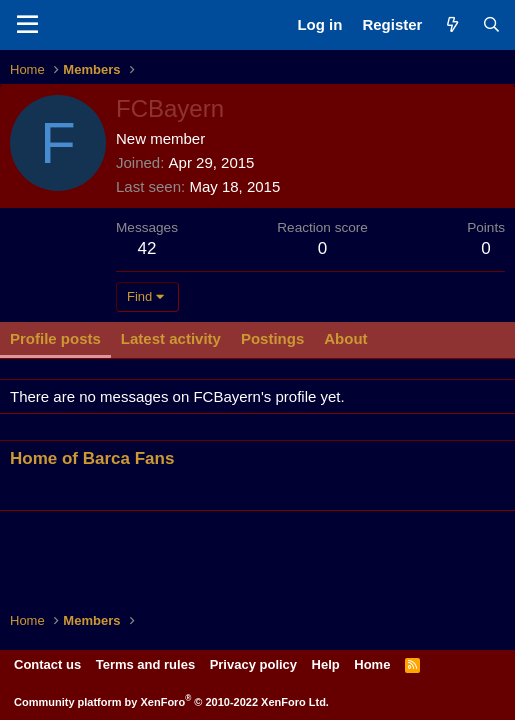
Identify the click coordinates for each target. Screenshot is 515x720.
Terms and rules (145, 664)
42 (147, 248)
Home (372, 664)
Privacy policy (253, 664)
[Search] (491, 24)
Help (326, 664)
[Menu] (27, 25)
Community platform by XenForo (171, 702)
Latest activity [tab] (171, 338)
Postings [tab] (272, 338)
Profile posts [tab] (55, 338)
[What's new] (451, 24)
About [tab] (345, 338)
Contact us (47, 664)
